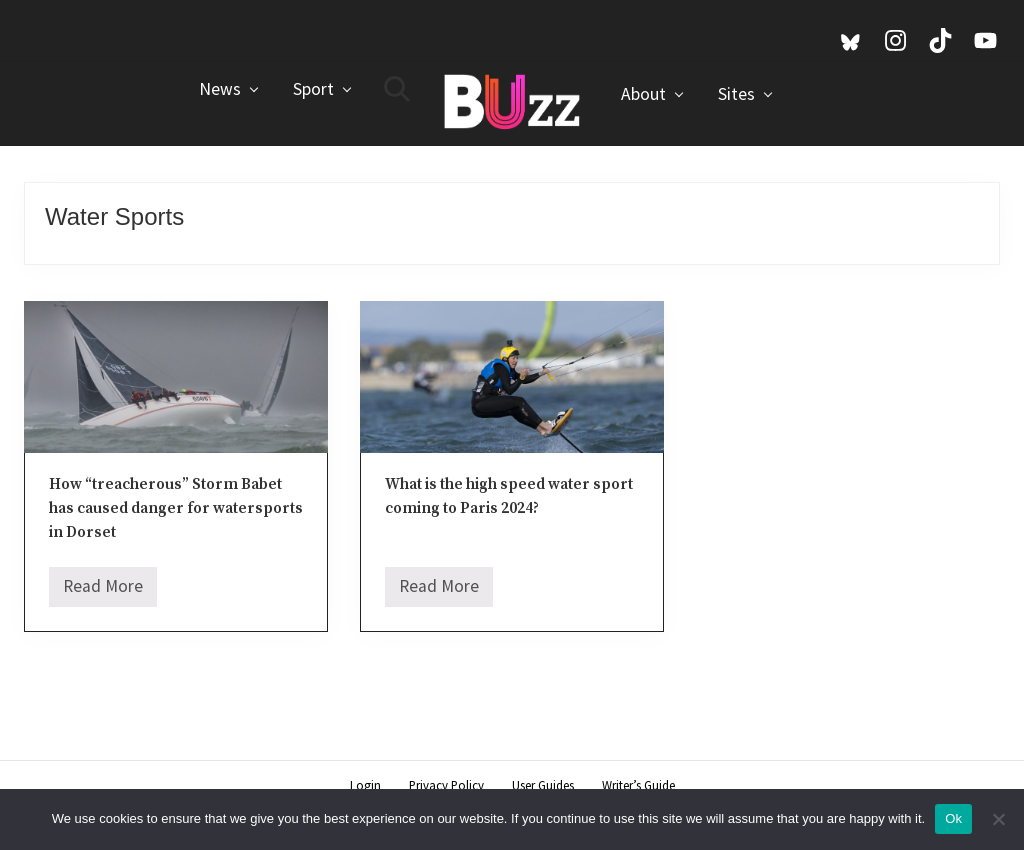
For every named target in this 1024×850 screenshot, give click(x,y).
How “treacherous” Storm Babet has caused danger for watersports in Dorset (176, 508)
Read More (103, 591)
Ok (953, 818)
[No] (999, 819)
